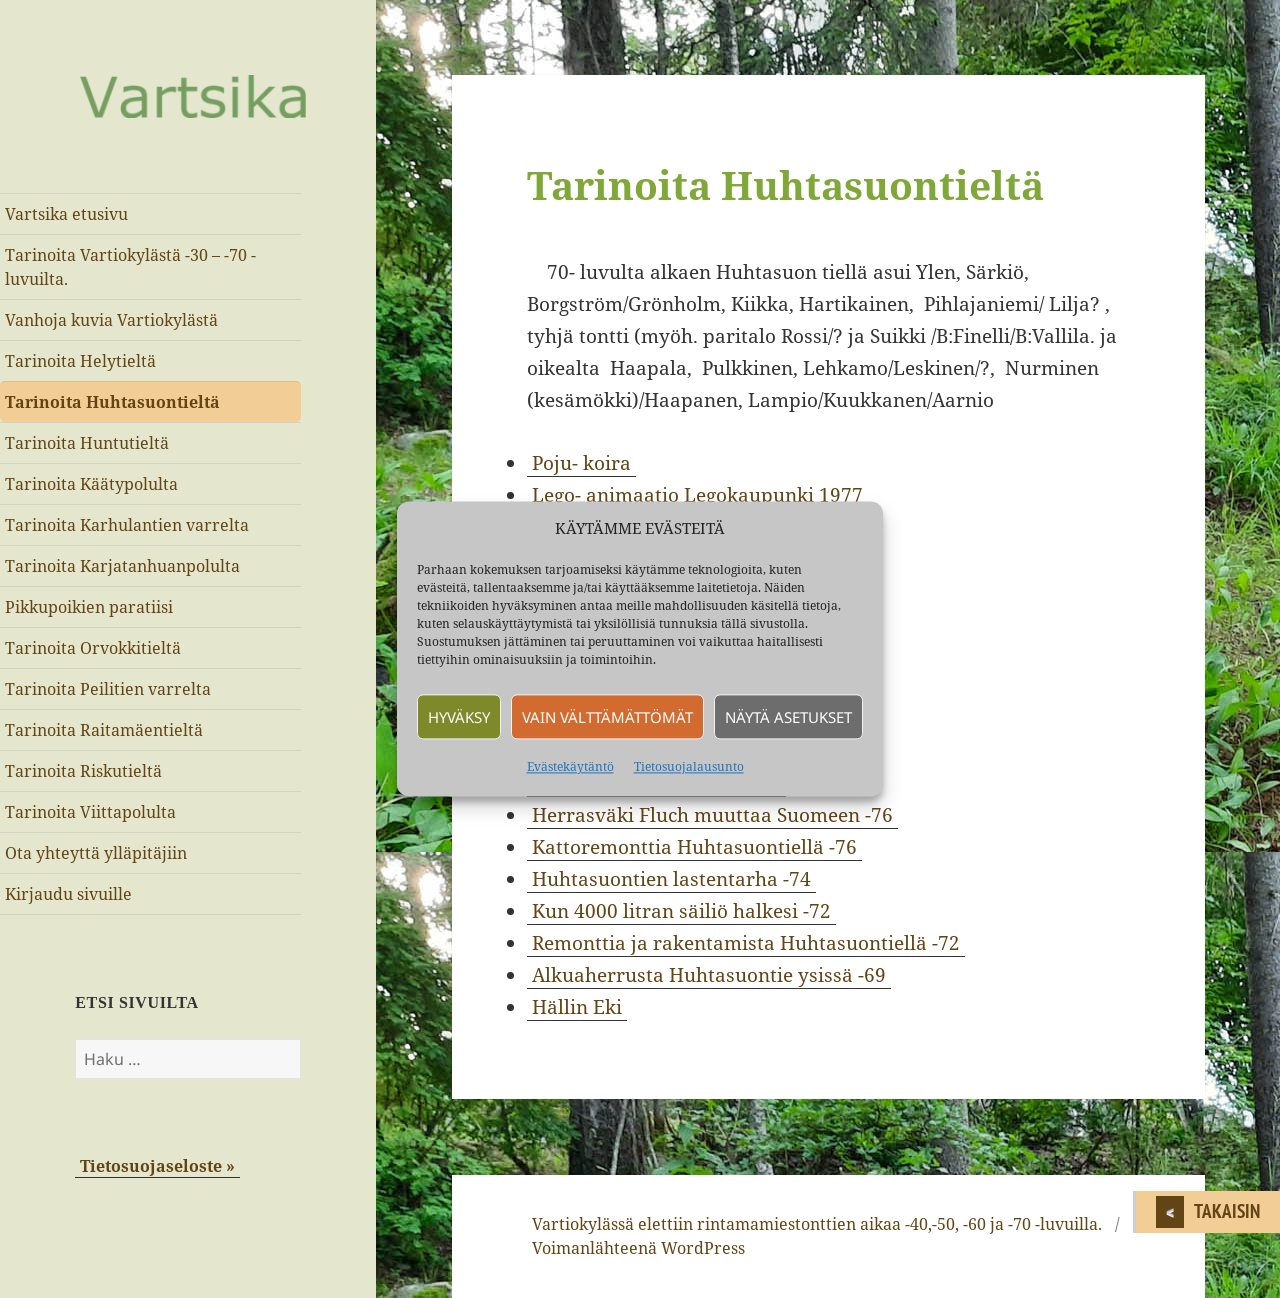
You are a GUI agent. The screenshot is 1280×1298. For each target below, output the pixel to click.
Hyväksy (459, 717)
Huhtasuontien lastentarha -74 (671, 879)
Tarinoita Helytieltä (80, 361)
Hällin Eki (577, 1007)
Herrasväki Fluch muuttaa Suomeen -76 (712, 815)
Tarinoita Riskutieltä (83, 771)
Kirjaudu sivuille (68, 894)
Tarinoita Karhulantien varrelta (127, 525)
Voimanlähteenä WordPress (638, 1248)
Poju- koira (581, 463)
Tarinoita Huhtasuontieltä (112, 402)
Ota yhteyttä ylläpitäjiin (96, 853)
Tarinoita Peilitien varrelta (108, 689)
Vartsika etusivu (66, 214)
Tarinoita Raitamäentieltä (104, 730)
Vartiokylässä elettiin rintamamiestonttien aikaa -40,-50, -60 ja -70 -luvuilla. (817, 1224)
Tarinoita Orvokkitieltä (93, 648)
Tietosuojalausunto (689, 767)
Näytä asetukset (788, 717)
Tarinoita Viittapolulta (90, 812)
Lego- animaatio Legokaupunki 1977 (697, 495)
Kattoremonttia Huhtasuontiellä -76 (694, 847)
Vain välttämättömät (607, 717)
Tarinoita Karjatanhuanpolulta (122, 566)
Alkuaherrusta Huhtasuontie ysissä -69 (709, 975)
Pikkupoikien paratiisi (89, 607)
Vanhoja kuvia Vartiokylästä (111, 320)
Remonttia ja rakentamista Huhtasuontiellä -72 (746, 943)
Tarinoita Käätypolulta (91, 484)
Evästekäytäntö (570, 767)
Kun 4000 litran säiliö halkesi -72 (681, 911)
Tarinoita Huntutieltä (87, 443)
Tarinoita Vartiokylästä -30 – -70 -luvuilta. (130, 267)
